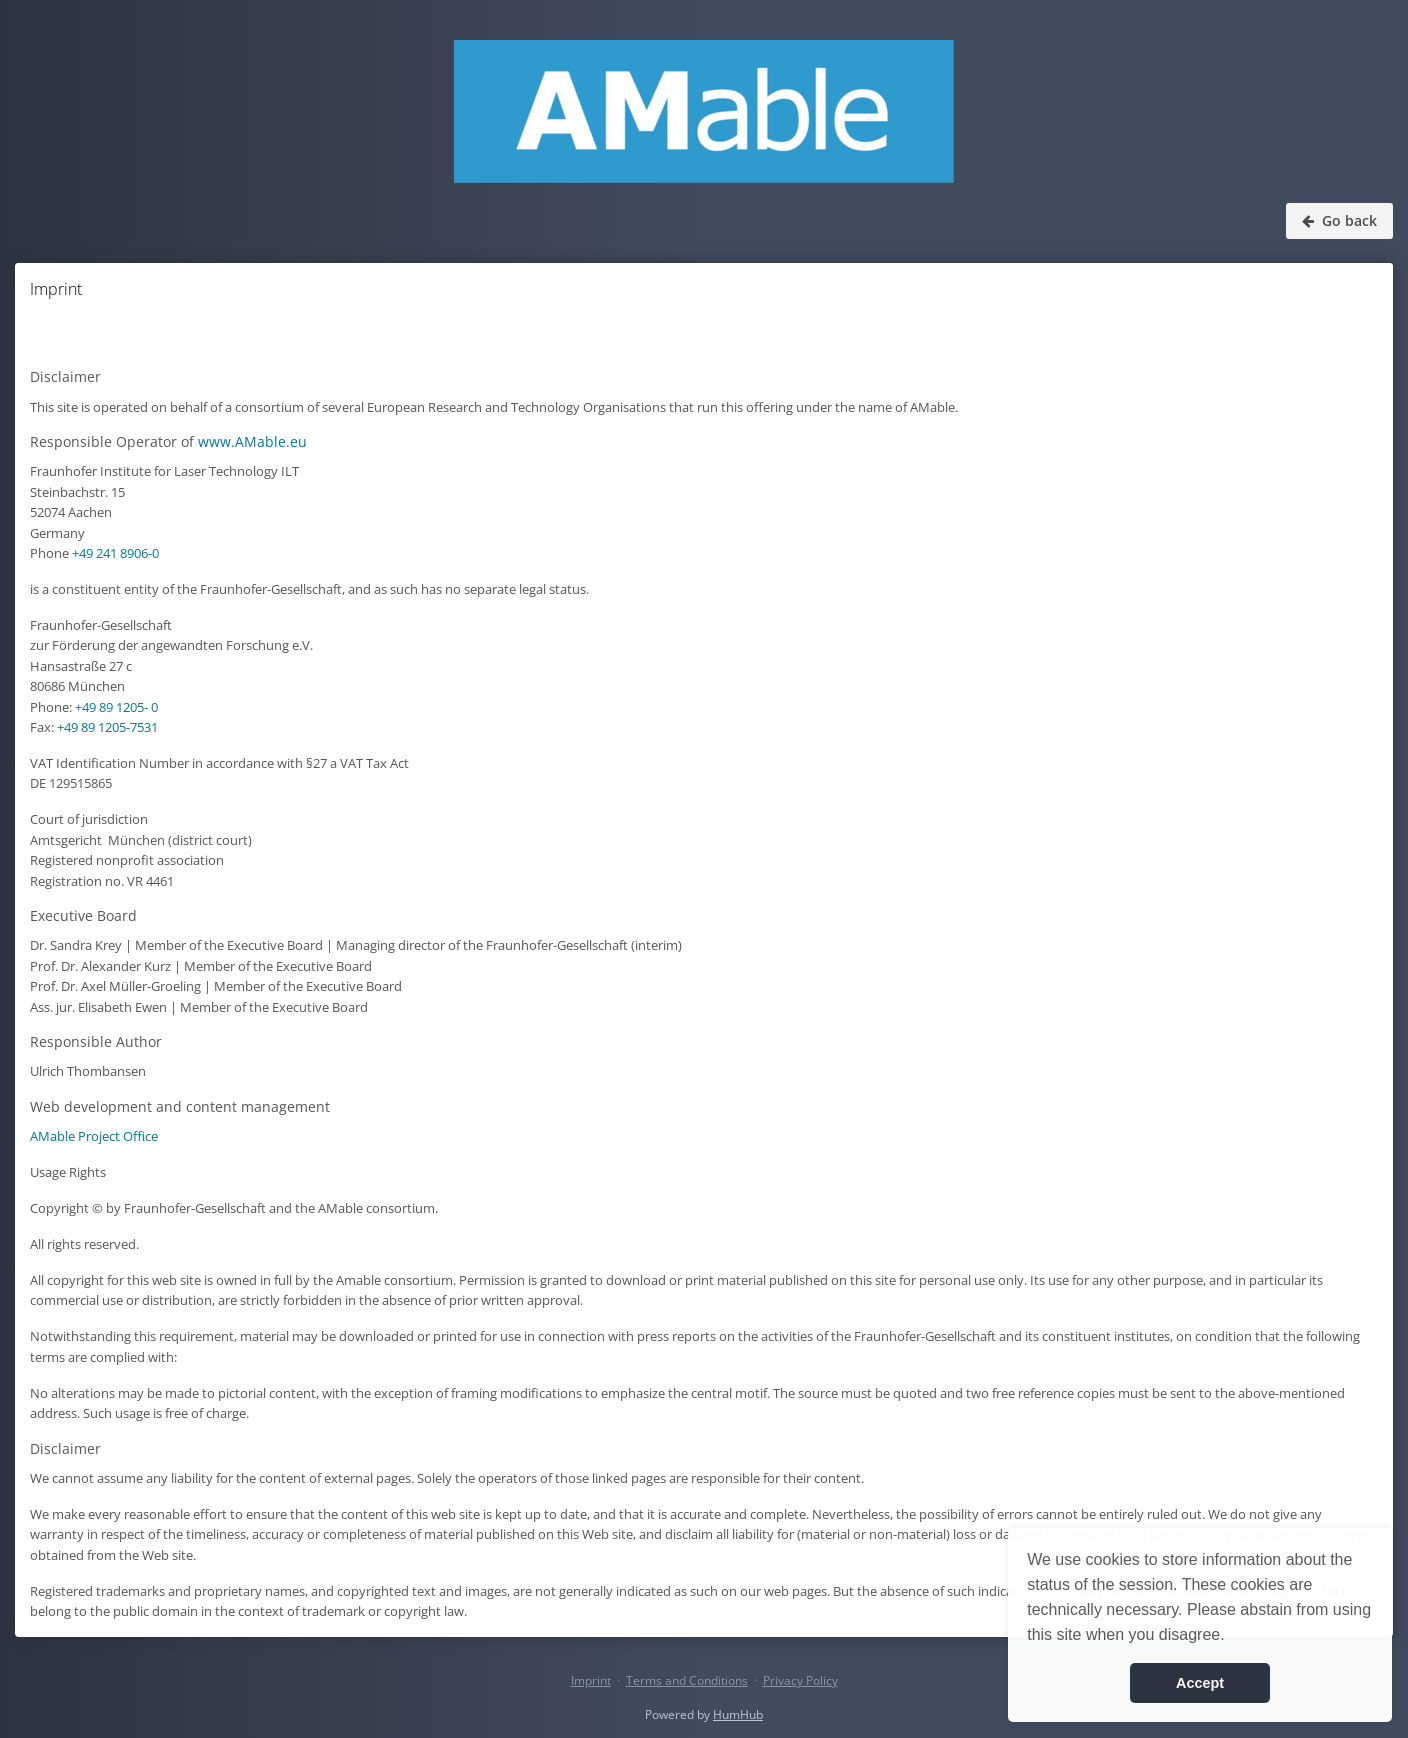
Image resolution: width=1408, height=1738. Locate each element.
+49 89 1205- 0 (116, 707)
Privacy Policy (800, 1680)
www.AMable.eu (252, 441)
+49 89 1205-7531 (107, 727)
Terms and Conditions (687, 1680)
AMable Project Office (94, 1136)
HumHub (738, 1714)
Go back (1339, 220)
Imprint (591, 1680)
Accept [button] (1200, 1683)
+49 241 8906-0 (115, 553)
